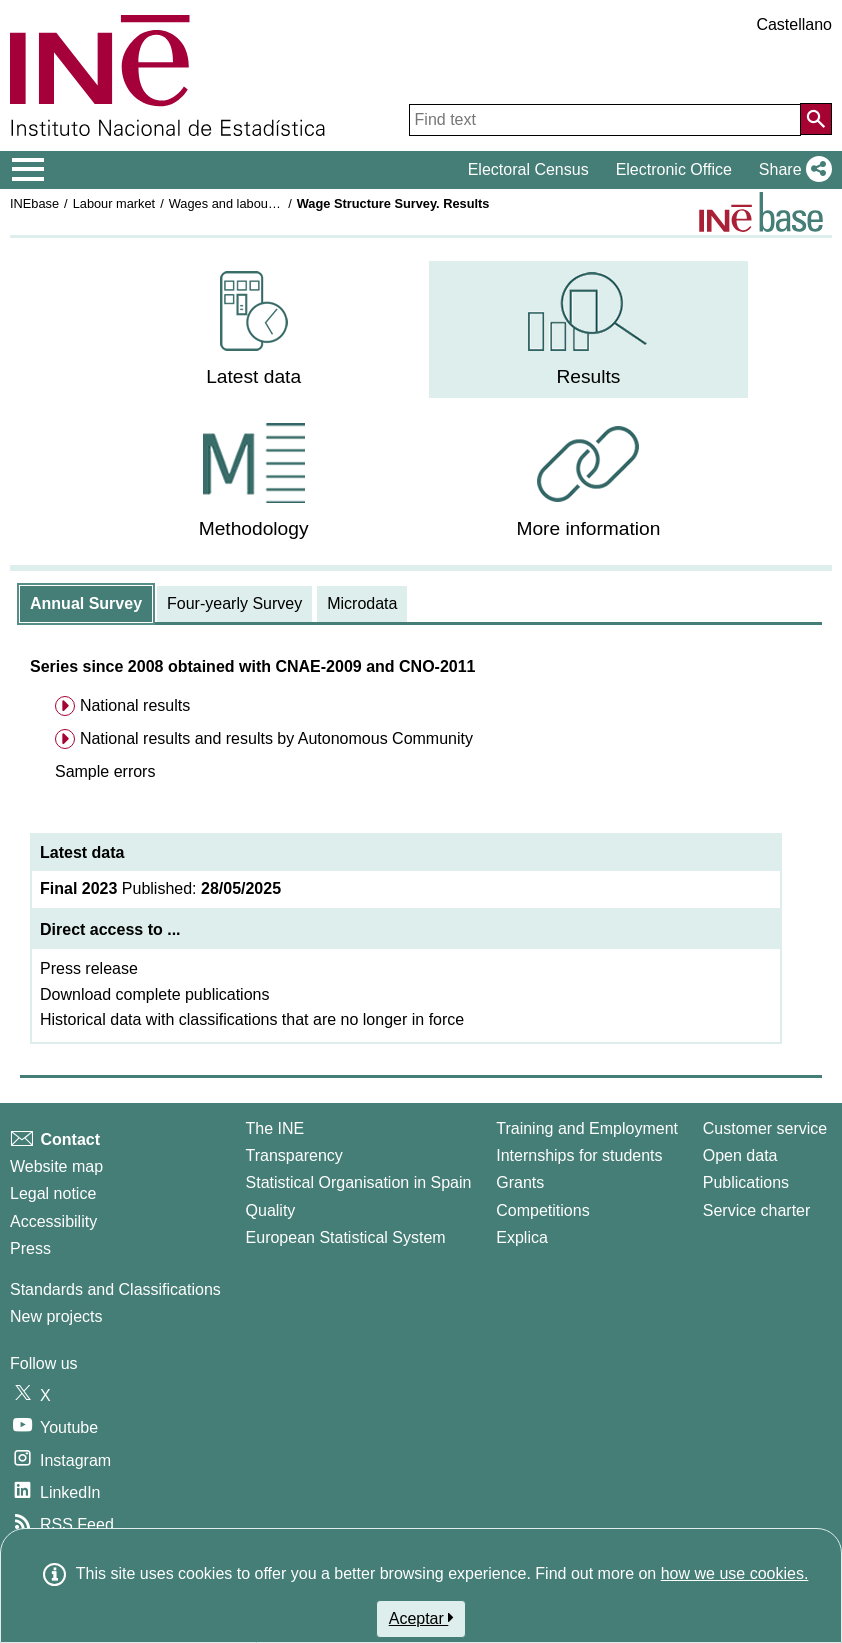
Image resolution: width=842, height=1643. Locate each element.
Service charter (757, 1210)
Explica (522, 1237)
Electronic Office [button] (674, 169)
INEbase (34, 203)
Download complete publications (154, 994)
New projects (56, 1316)
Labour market (114, 203)
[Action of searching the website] (816, 119)
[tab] (86, 604)
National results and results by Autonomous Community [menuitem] (276, 738)
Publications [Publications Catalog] (746, 1182)
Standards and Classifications (115, 1289)
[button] (791, 170)
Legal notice (53, 1193)
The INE (275, 1128)
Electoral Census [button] (528, 169)
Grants (520, 1182)
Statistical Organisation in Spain (359, 1182)
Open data (740, 1155)
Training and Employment (587, 1128)
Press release (89, 968)
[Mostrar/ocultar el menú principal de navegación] (28, 170)
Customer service (765, 1128)
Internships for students (579, 1155)
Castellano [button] (794, 24)
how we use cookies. (735, 1573)
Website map (56, 1166)
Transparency (294, 1155)
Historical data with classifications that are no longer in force (252, 1019)
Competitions (542, 1210)
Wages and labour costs (237, 203)
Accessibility (53, 1221)
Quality (271, 1210)
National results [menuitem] (135, 705)
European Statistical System (346, 1237)
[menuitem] (254, 329)
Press (30, 1248)
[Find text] (605, 120)
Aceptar (421, 1618)
